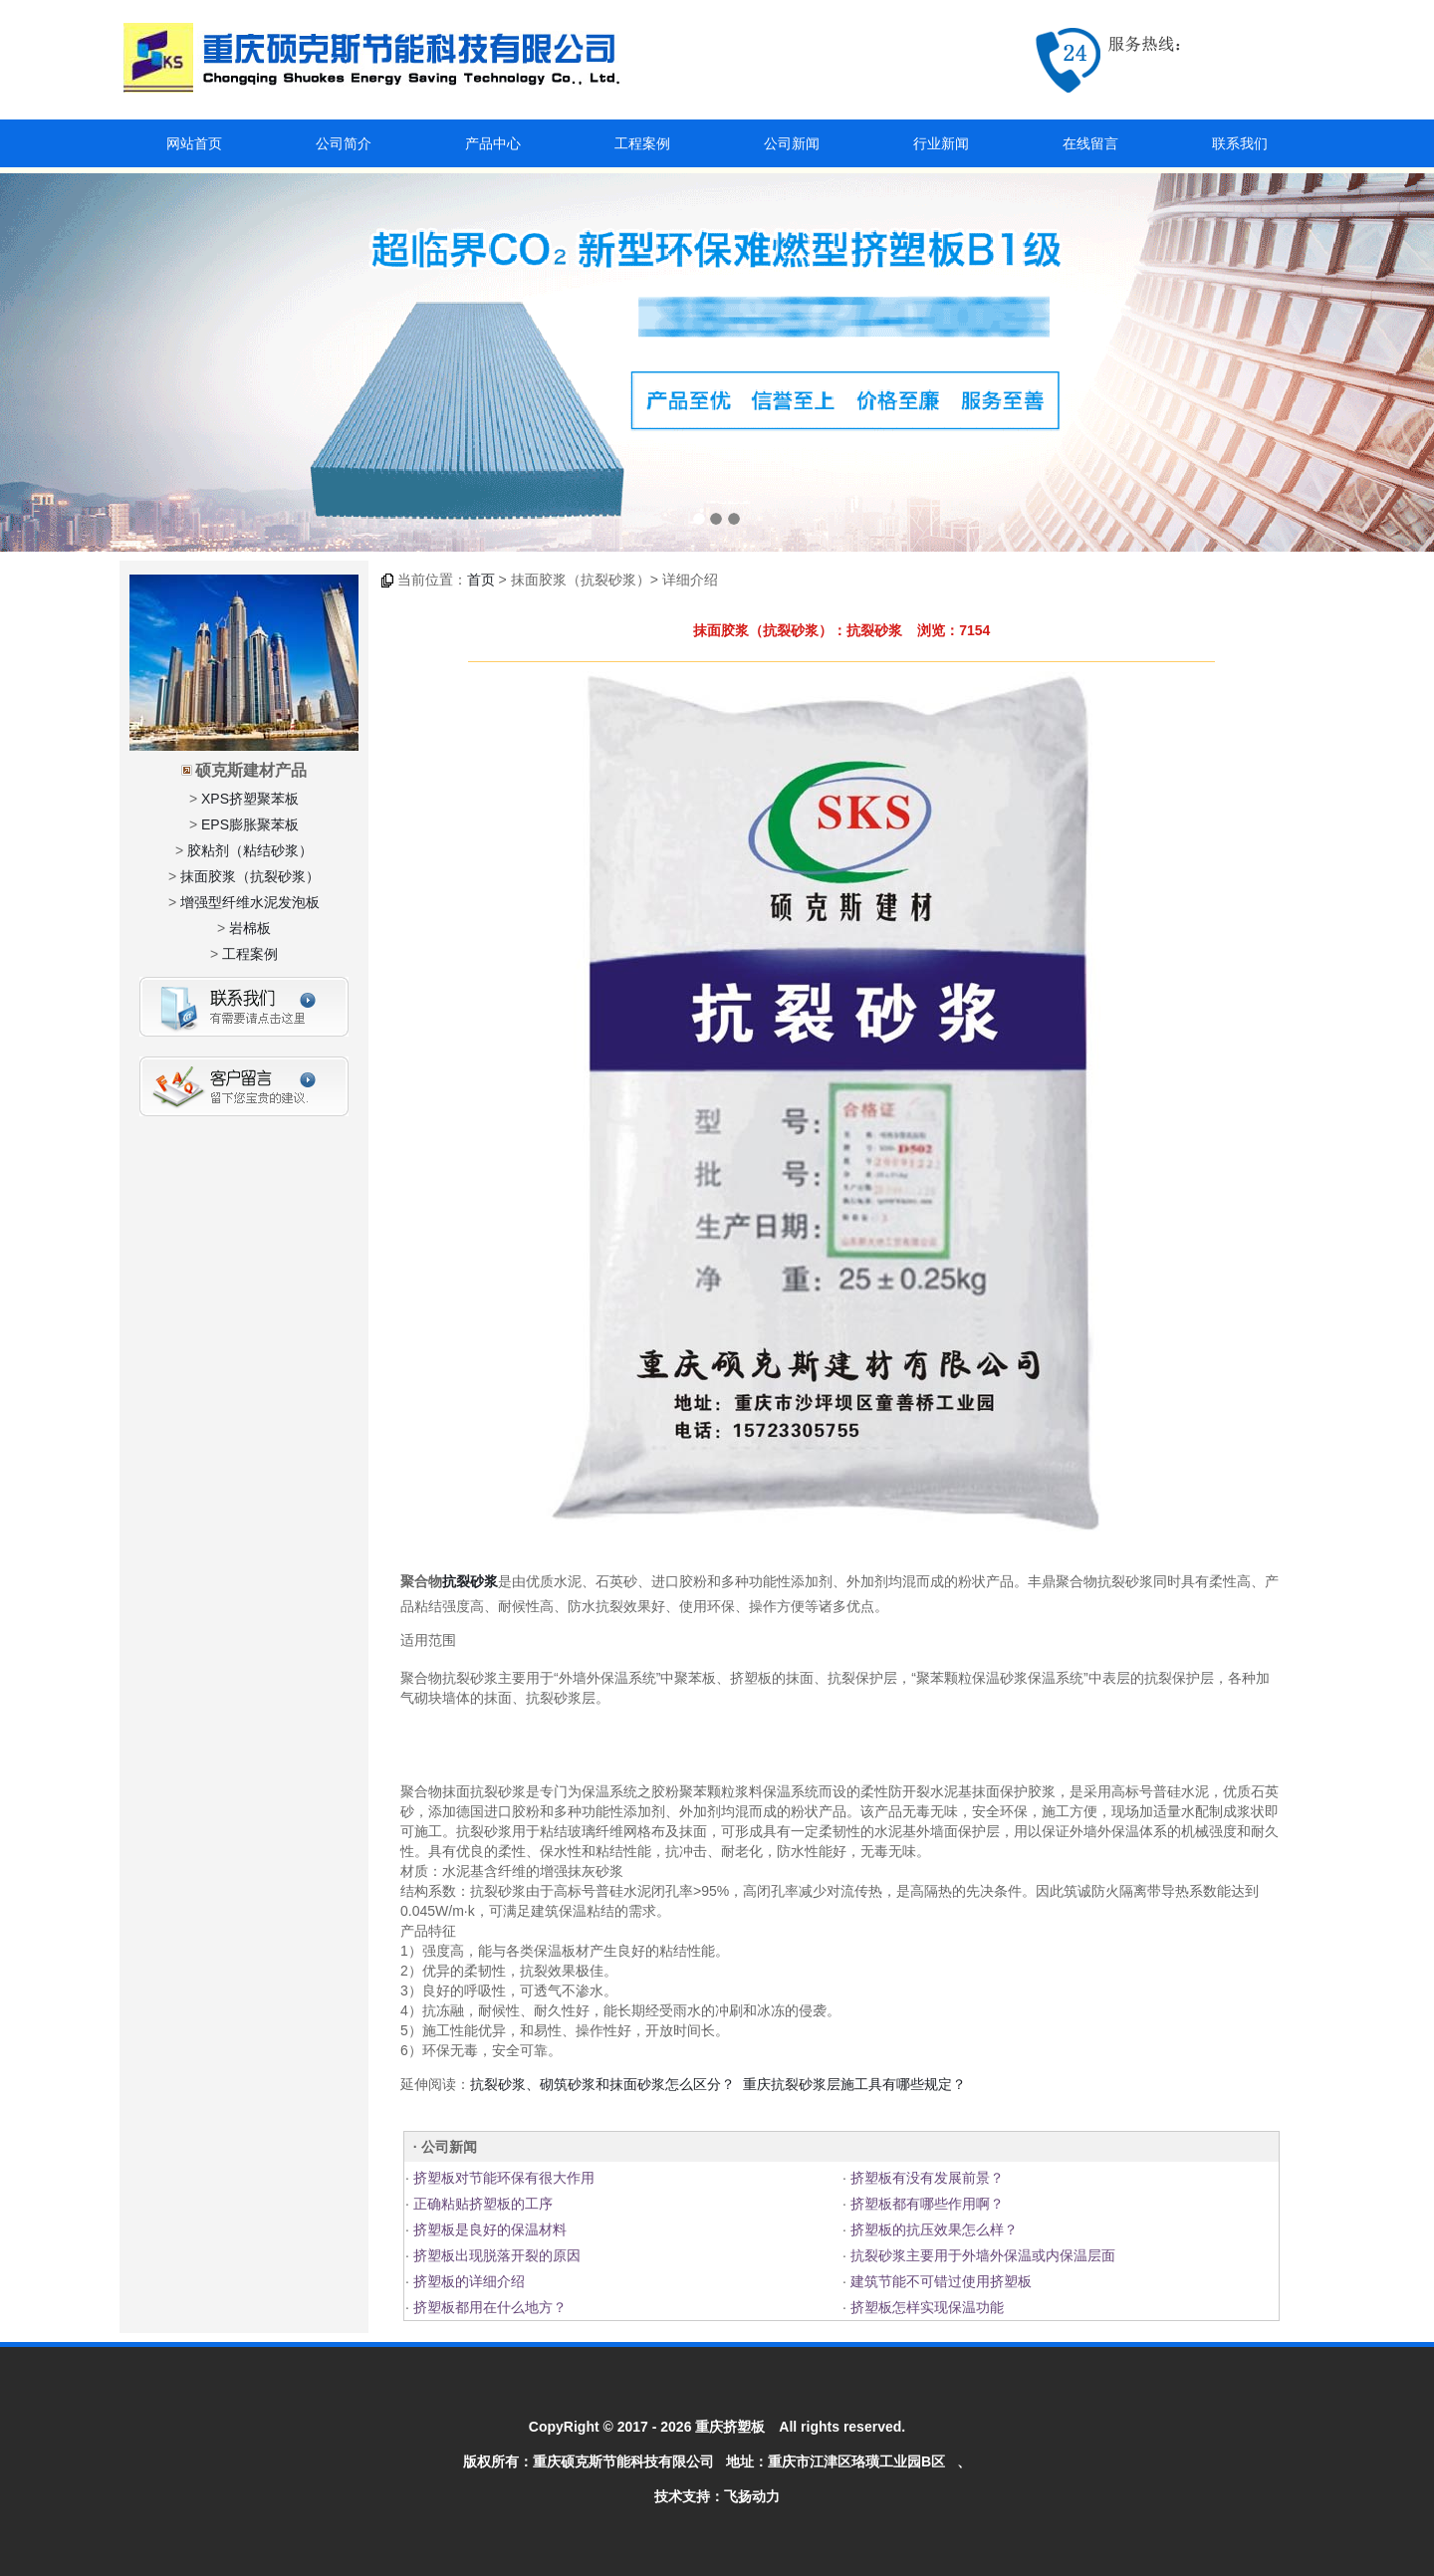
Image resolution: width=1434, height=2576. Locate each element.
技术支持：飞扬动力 (717, 2496)
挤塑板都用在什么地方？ (488, 2307)
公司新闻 (792, 143)
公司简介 (343, 143)
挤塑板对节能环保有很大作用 (502, 2178)
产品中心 (493, 143)
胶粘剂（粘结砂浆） (250, 850)
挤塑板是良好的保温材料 (488, 2229)
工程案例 (642, 143)
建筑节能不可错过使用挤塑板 (939, 2281)
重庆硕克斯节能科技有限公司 (623, 2461)
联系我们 (1240, 143)
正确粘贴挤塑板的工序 (481, 2204)
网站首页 (194, 143)
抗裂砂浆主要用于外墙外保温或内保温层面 (980, 2255)
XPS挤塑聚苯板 (250, 799)
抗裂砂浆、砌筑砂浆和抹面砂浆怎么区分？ (602, 2084)
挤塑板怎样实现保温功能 (925, 2307)
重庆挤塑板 (730, 2427)
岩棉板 (250, 928)
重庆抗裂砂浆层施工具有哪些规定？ (854, 2084)
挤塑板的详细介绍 (467, 2281)
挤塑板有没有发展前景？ (925, 2178)
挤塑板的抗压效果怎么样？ (932, 2229)
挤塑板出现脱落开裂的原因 (495, 2255)
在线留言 (1090, 143)
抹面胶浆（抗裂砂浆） (250, 876)
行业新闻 (941, 143)
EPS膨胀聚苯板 (250, 824)
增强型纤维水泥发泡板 (250, 902)
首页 (481, 579)
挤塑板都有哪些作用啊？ (925, 2204)
